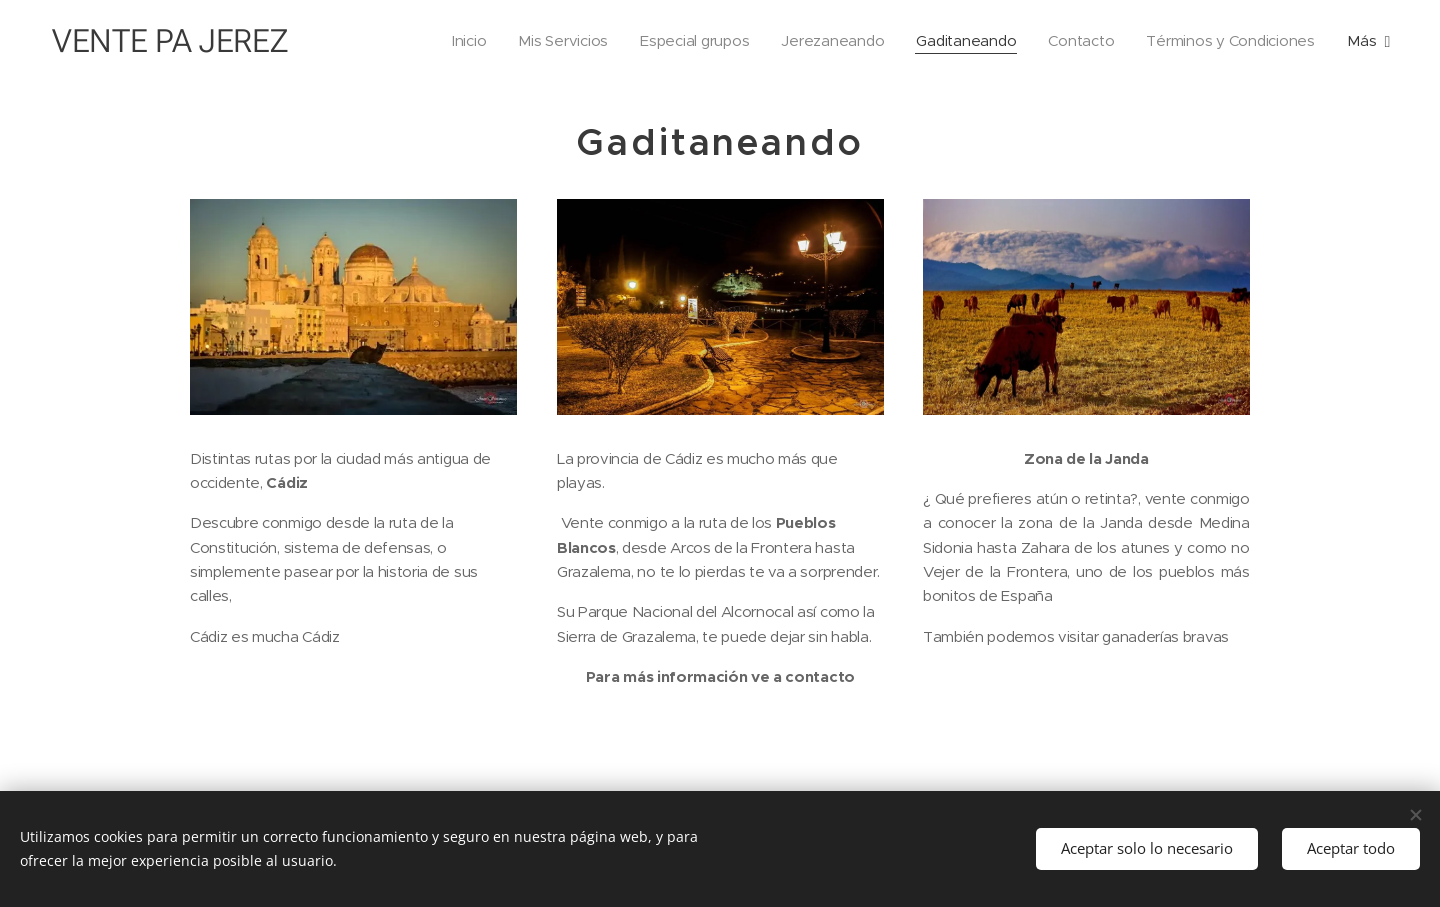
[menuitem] (453, 41)
